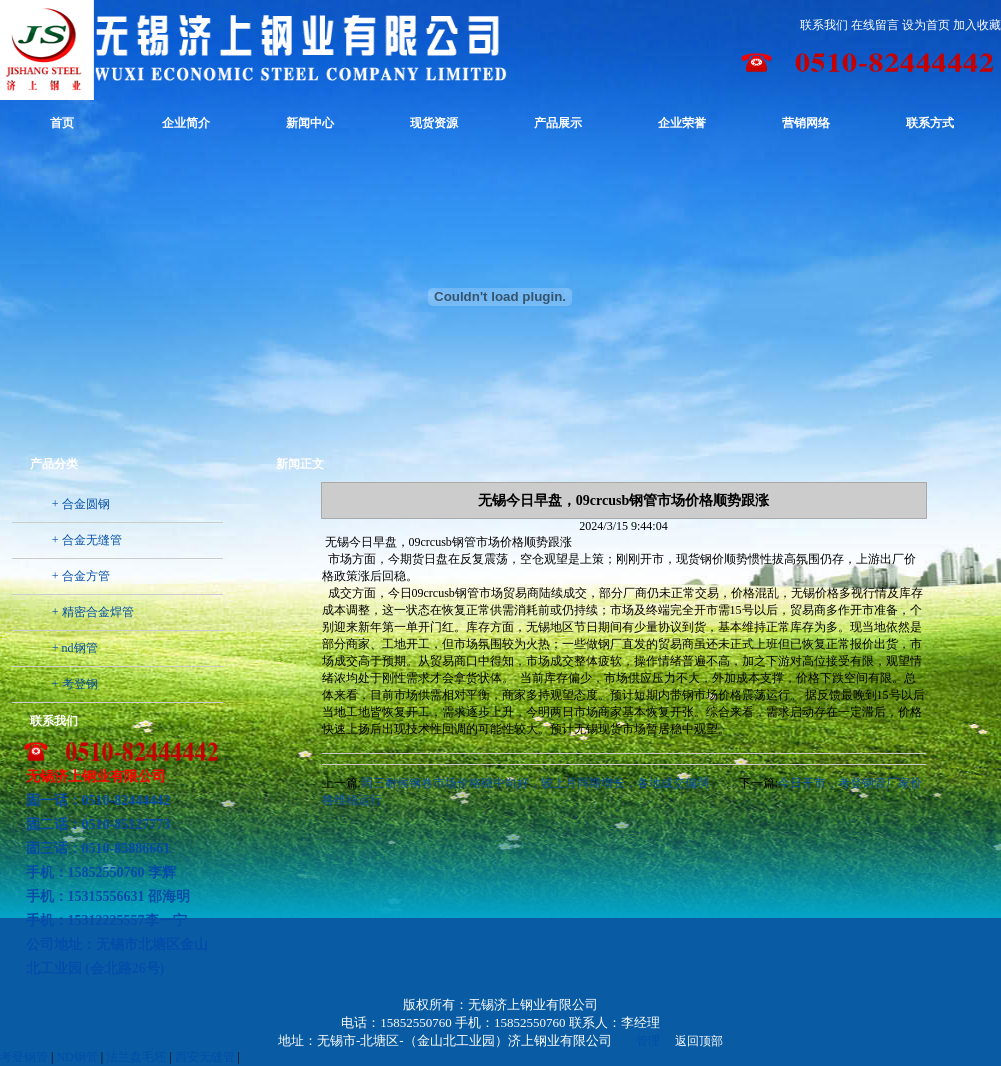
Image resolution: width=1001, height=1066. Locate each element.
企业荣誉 (682, 123)
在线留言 (875, 25)
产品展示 (558, 123)
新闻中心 (310, 123)
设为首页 (926, 25)
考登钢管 (24, 1057)
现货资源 (434, 123)
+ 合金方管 (81, 576)
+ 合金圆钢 (81, 504)
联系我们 (824, 25)
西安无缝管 (205, 1057)
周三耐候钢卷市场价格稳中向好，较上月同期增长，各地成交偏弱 (535, 783)
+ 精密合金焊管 (93, 612)
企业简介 (186, 123)
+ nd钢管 (75, 648)
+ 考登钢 (75, 684)
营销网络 (806, 123)
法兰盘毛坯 (136, 1057)
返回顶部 (699, 1041)
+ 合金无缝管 (87, 540)
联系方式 (930, 123)
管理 (648, 1041)
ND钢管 (76, 1057)
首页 (62, 123)
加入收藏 (977, 25)
